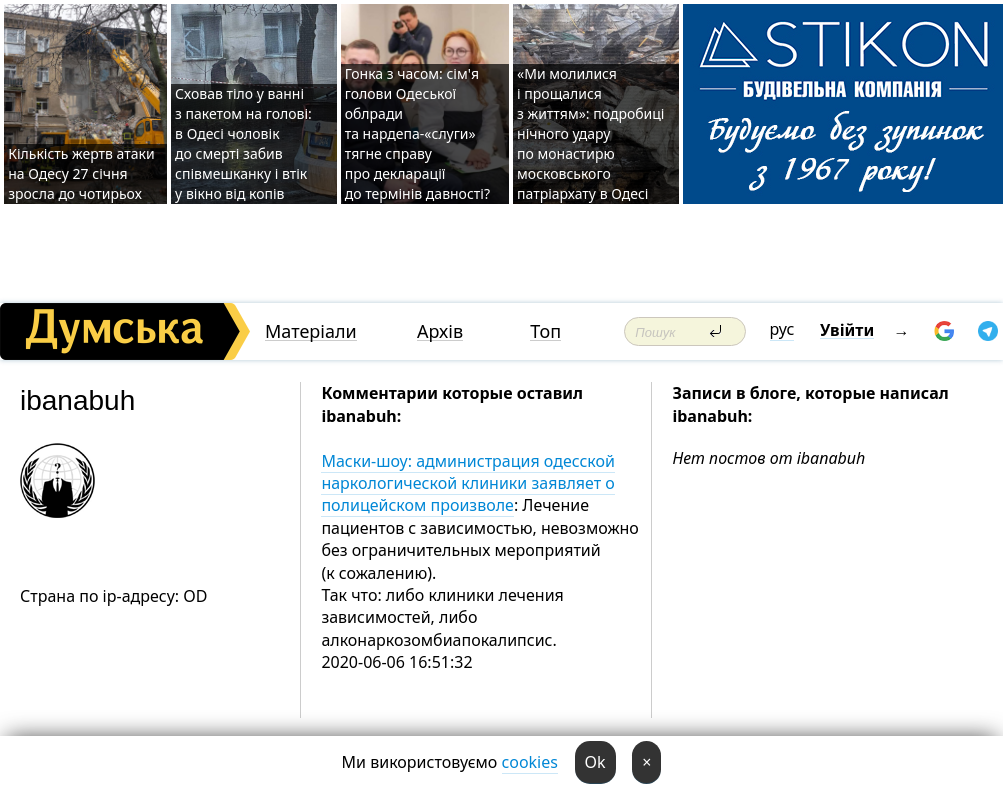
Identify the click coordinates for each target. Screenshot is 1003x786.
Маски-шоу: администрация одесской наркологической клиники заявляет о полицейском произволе (468, 483)
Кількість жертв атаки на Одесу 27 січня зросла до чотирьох (81, 173)
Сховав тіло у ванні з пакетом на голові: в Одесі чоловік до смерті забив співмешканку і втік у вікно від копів (243, 143)
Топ (545, 331)
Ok (595, 762)
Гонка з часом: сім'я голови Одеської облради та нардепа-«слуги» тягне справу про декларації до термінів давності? (417, 133)
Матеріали (311, 331)
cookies (530, 762)
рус (782, 329)
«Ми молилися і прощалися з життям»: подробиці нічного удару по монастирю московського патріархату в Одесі (590, 133)
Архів (440, 331)
